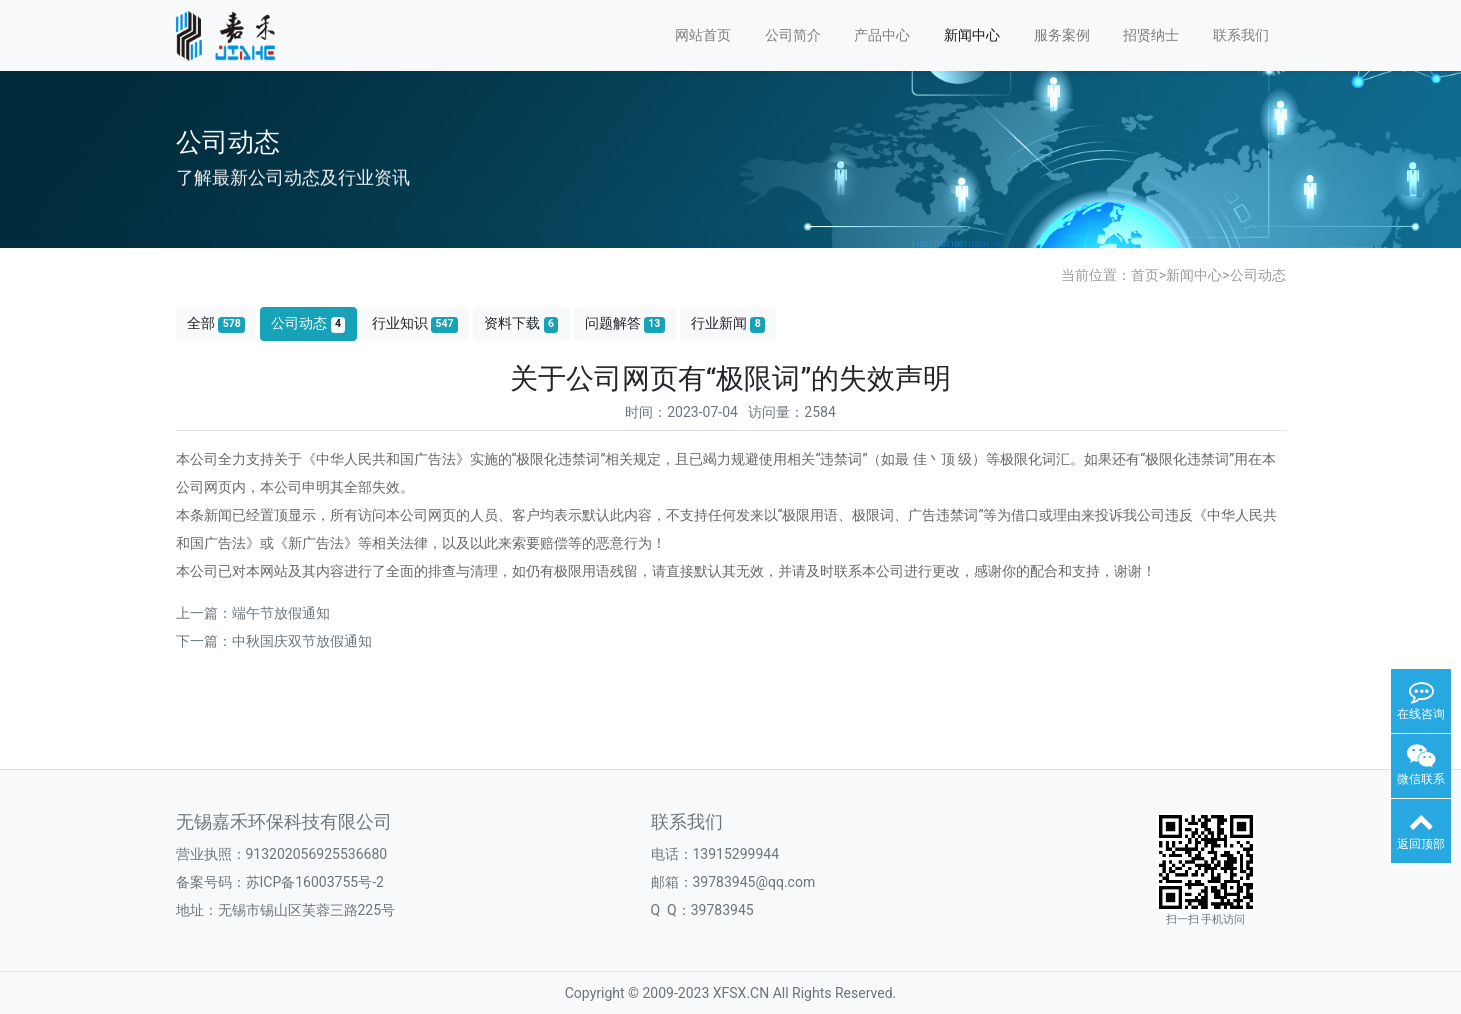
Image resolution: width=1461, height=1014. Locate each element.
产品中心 (882, 35)
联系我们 (1241, 35)
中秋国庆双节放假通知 (302, 641)
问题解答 (625, 323)
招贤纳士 (1151, 35)
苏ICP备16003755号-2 (315, 882)
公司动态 (1258, 275)
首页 (1145, 275)
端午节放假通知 (281, 613)
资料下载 (521, 323)
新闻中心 (972, 35)
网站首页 (703, 35)
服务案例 (1062, 35)
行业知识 (415, 323)
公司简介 (793, 35)
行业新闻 (728, 323)
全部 (216, 323)
